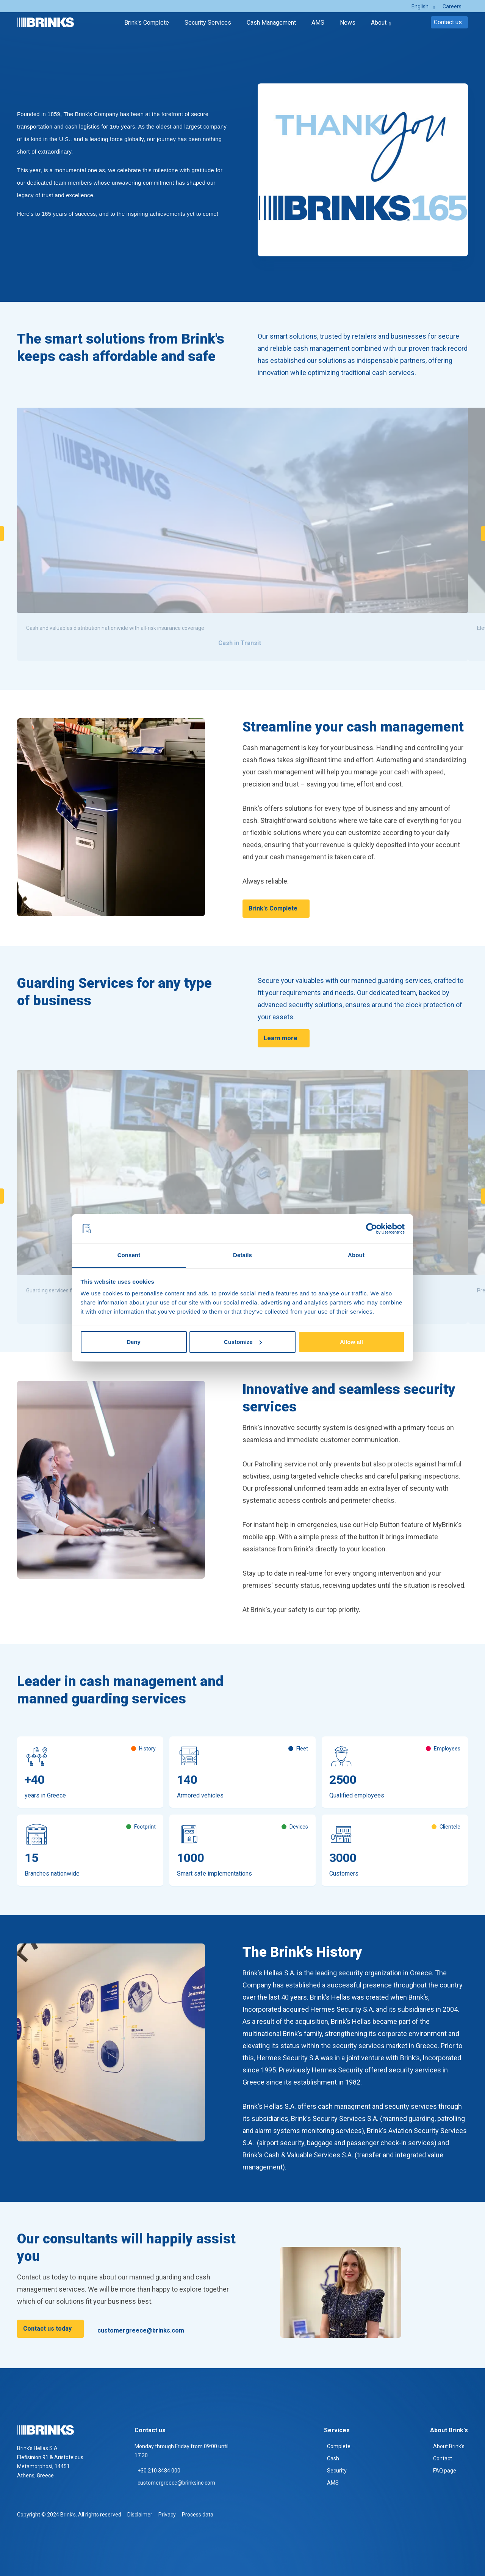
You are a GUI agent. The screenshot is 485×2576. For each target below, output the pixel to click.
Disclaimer (139, 2515)
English (420, 6)
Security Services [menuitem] (208, 22)
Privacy (167, 2515)
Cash (333, 2458)
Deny (134, 1342)
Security (337, 2471)
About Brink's (449, 2446)
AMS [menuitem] (317, 22)
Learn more (280, 1038)
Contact (442, 2458)
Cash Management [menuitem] (271, 22)
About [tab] (356, 1255)
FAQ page (444, 2471)
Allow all (351, 1342)
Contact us (448, 22)
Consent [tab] (129, 1255)
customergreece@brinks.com (140, 2330)
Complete (338, 2446)
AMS (333, 2483)
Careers (452, 6)
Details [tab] (242, 1255)
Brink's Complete (273, 908)
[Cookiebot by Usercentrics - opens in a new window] (371, 1228)
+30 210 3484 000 (159, 2471)
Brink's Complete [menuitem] (146, 22)
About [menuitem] (378, 22)
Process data (197, 2515)
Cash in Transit (239, 643)
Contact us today (47, 2328)
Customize (243, 1342)
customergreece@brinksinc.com (176, 2483)
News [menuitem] (347, 22)
